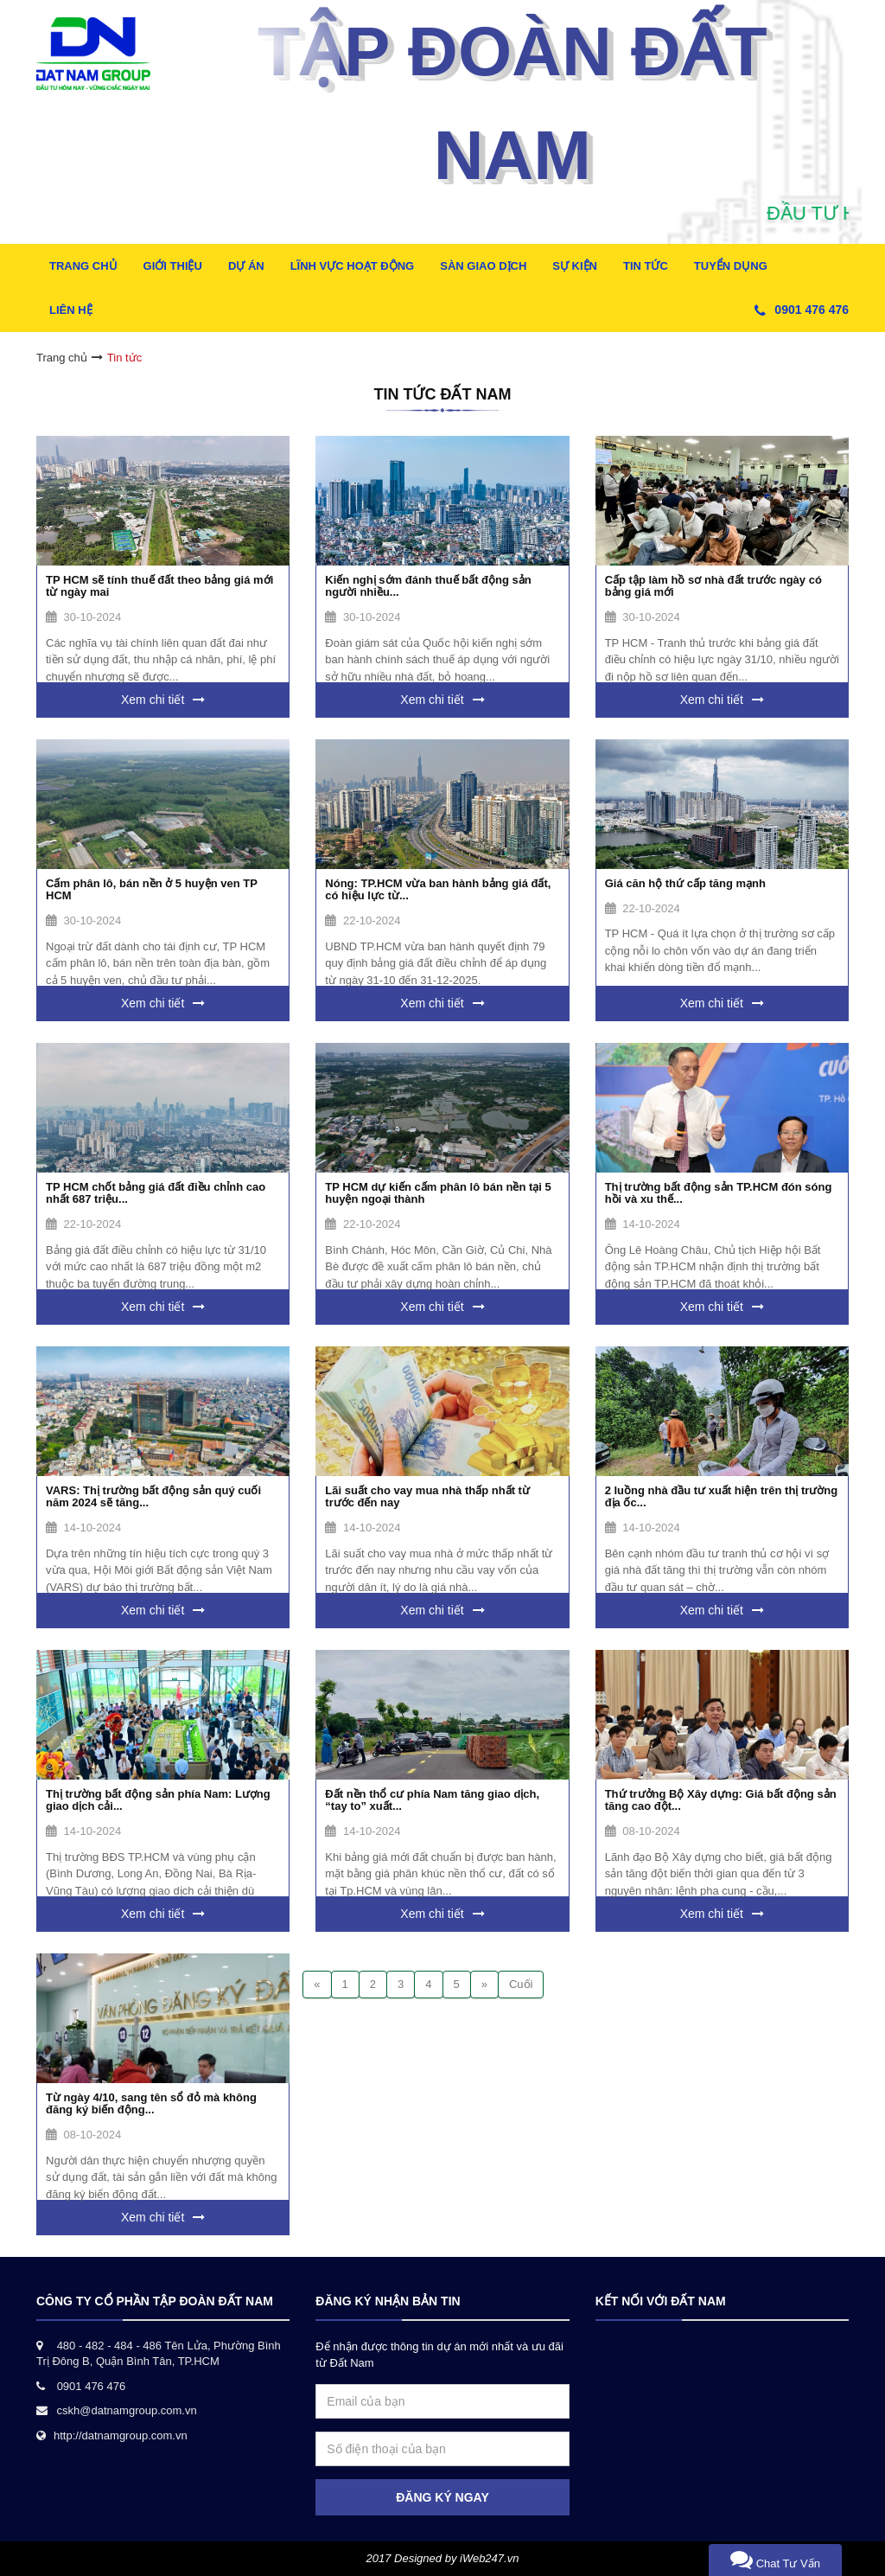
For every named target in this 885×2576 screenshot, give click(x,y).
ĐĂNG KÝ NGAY (442, 2497)
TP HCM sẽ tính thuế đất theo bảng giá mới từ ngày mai (159, 585)
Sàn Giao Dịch (483, 265)
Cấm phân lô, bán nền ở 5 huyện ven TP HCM (152, 889)
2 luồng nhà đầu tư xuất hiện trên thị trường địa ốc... (721, 1496)
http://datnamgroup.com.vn (121, 2435)
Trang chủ (61, 357)
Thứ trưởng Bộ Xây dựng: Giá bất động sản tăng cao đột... (721, 1799)
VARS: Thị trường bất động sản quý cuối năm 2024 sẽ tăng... (153, 1496)
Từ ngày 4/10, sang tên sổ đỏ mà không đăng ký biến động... (151, 2103)
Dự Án (246, 265)
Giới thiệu (172, 265)
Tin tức (645, 265)
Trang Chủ (83, 265)
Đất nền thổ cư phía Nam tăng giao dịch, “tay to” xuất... (432, 1799)
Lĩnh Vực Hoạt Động (352, 265)
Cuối (521, 1984)
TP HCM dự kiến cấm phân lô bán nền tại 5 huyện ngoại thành (438, 1192)
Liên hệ (70, 310)
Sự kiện (574, 265)
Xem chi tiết (152, 699)
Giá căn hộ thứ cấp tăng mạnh (685, 883)
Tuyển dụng (730, 265)
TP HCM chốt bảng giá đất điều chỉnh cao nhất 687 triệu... (155, 1192)
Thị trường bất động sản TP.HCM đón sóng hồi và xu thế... (718, 1192)
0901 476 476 (811, 309)
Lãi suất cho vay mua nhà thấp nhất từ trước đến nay (427, 1496)
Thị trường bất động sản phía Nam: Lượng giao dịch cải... (158, 1799)
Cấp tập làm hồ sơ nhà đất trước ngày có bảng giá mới (713, 585)
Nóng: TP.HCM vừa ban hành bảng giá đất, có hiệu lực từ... (438, 889)
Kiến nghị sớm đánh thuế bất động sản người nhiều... (428, 585)
